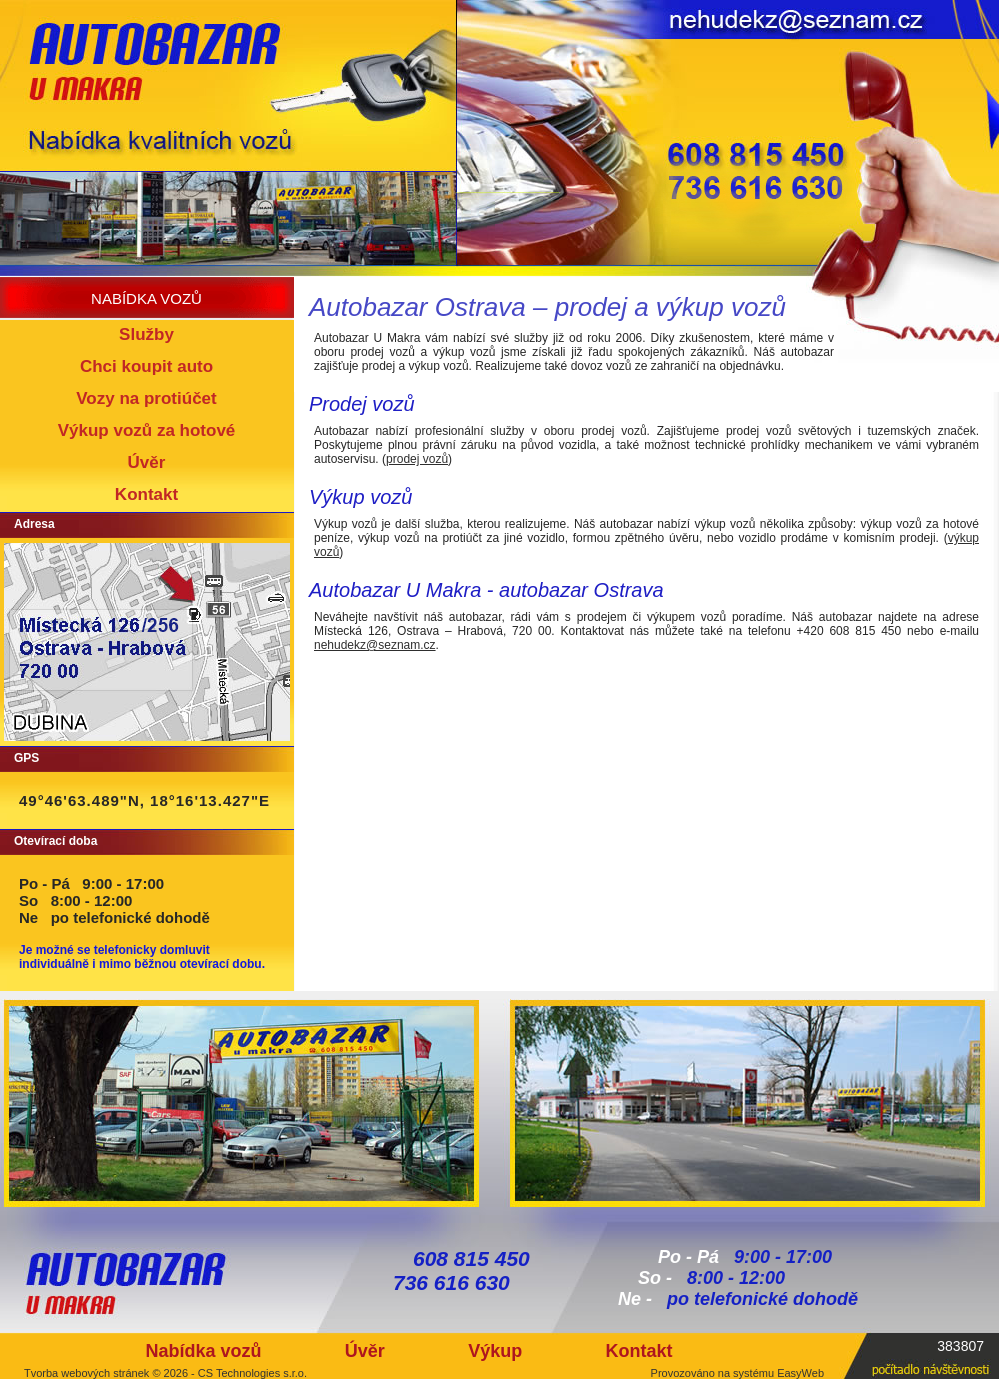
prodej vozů (417, 459)
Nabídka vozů (203, 1351)
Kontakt (639, 1351)
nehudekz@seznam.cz (375, 645)
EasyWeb (800, 1373)
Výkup (495, 1351)
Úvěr (365, 1351)
